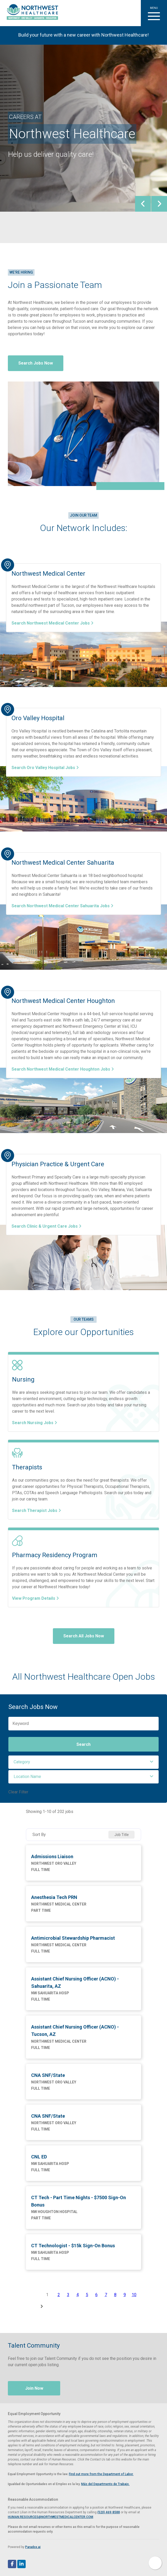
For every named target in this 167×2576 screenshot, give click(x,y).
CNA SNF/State (48, 2075)
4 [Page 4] (77, 2295)
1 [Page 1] (47, 2294)
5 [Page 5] (87, 2295)
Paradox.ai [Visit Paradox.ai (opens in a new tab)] (33, 2547)
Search (83, 1744)
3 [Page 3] (68, 2295)
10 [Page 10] (134, 2295)
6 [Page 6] (96, 2295)
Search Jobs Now (35, 363)
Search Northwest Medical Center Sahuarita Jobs (62, 905)
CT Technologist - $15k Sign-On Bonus (73, 2245)
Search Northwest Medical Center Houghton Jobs (63, 1069)
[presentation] (143, 204)
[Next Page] (42, 2306)
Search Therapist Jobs (36, 1510)
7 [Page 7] (106, 2295)
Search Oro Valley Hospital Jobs (45, 767)
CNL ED (39, 2156)
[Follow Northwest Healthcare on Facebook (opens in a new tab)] (12, 2564)
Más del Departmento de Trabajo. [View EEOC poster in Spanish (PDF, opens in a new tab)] (105, 2484)
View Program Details (35, 1598)
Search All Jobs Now (83, 1635)
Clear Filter (18, 1791)
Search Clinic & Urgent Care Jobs (46, 1226)
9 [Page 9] (125, 2295)
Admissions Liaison (52, 1856)
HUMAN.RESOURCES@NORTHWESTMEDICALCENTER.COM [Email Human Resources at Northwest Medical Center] (50, 2517)
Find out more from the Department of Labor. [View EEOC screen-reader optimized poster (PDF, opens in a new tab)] (101, 2474)
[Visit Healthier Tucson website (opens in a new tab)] (30, 13)
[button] (154, 13)
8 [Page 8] (115, 2295)
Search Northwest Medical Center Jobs (52, 623)
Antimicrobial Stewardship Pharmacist (73, 1938)
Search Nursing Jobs (34, 1422)
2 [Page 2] (59, 2295)
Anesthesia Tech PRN (54, 1897)
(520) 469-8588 (108, 2512)
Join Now (34, 2388)
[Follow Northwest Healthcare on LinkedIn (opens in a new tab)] (21, 2564)
